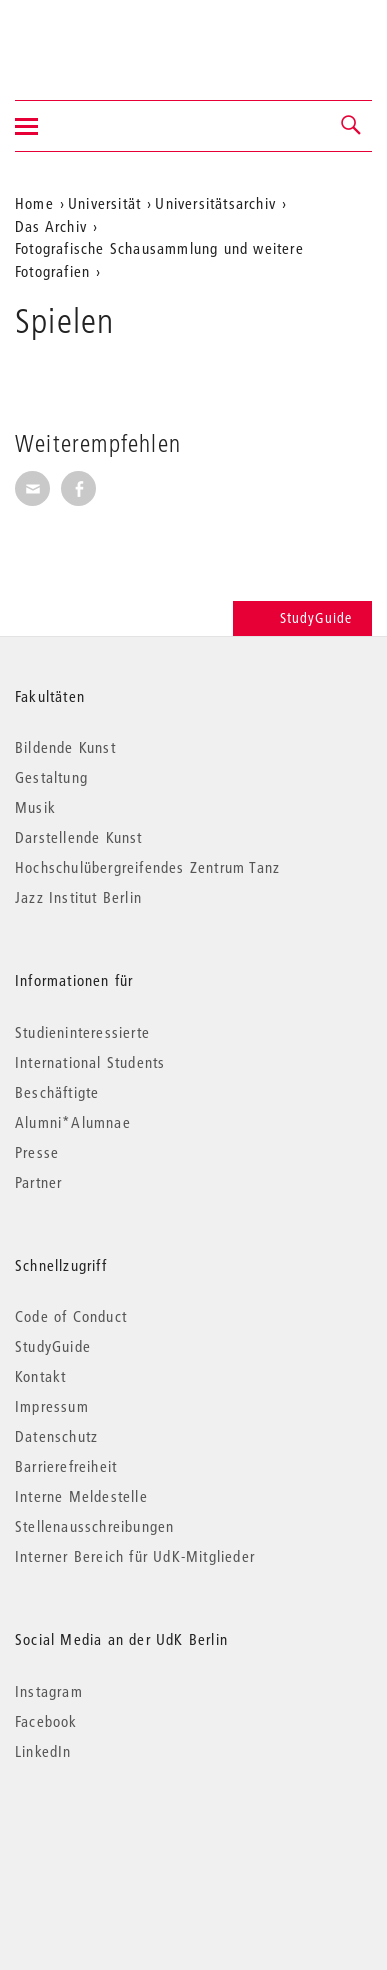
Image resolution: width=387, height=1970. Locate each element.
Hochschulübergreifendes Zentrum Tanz (147, 867)
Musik (35, 807)
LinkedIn (43, 1751)
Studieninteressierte (82, 1032)
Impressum (52, 1406)
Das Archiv (51, 226)
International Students (90, 1062)
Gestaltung (51, 777)
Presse (37, 1152)
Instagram (49, 1691)
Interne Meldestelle (81, 1496)
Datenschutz (56, 1436)
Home (34, 203)
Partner (38, 1182)
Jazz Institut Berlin (78, 897)
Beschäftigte (57, 1092)
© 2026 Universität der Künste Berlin (119, 1835)
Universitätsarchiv (215, 203)
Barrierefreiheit (66, 1466)
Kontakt (40, 1376)
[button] (352, 126)
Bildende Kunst (65, 747)
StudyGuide (302, 618)
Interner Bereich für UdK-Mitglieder (135, 1556)
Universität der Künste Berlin (93, 37)
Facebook (46, 1721)
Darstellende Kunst (79, 837)
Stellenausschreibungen (94, 1526)
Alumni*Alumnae (73, 1122)
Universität (104, 203)
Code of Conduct (71, 1316)
